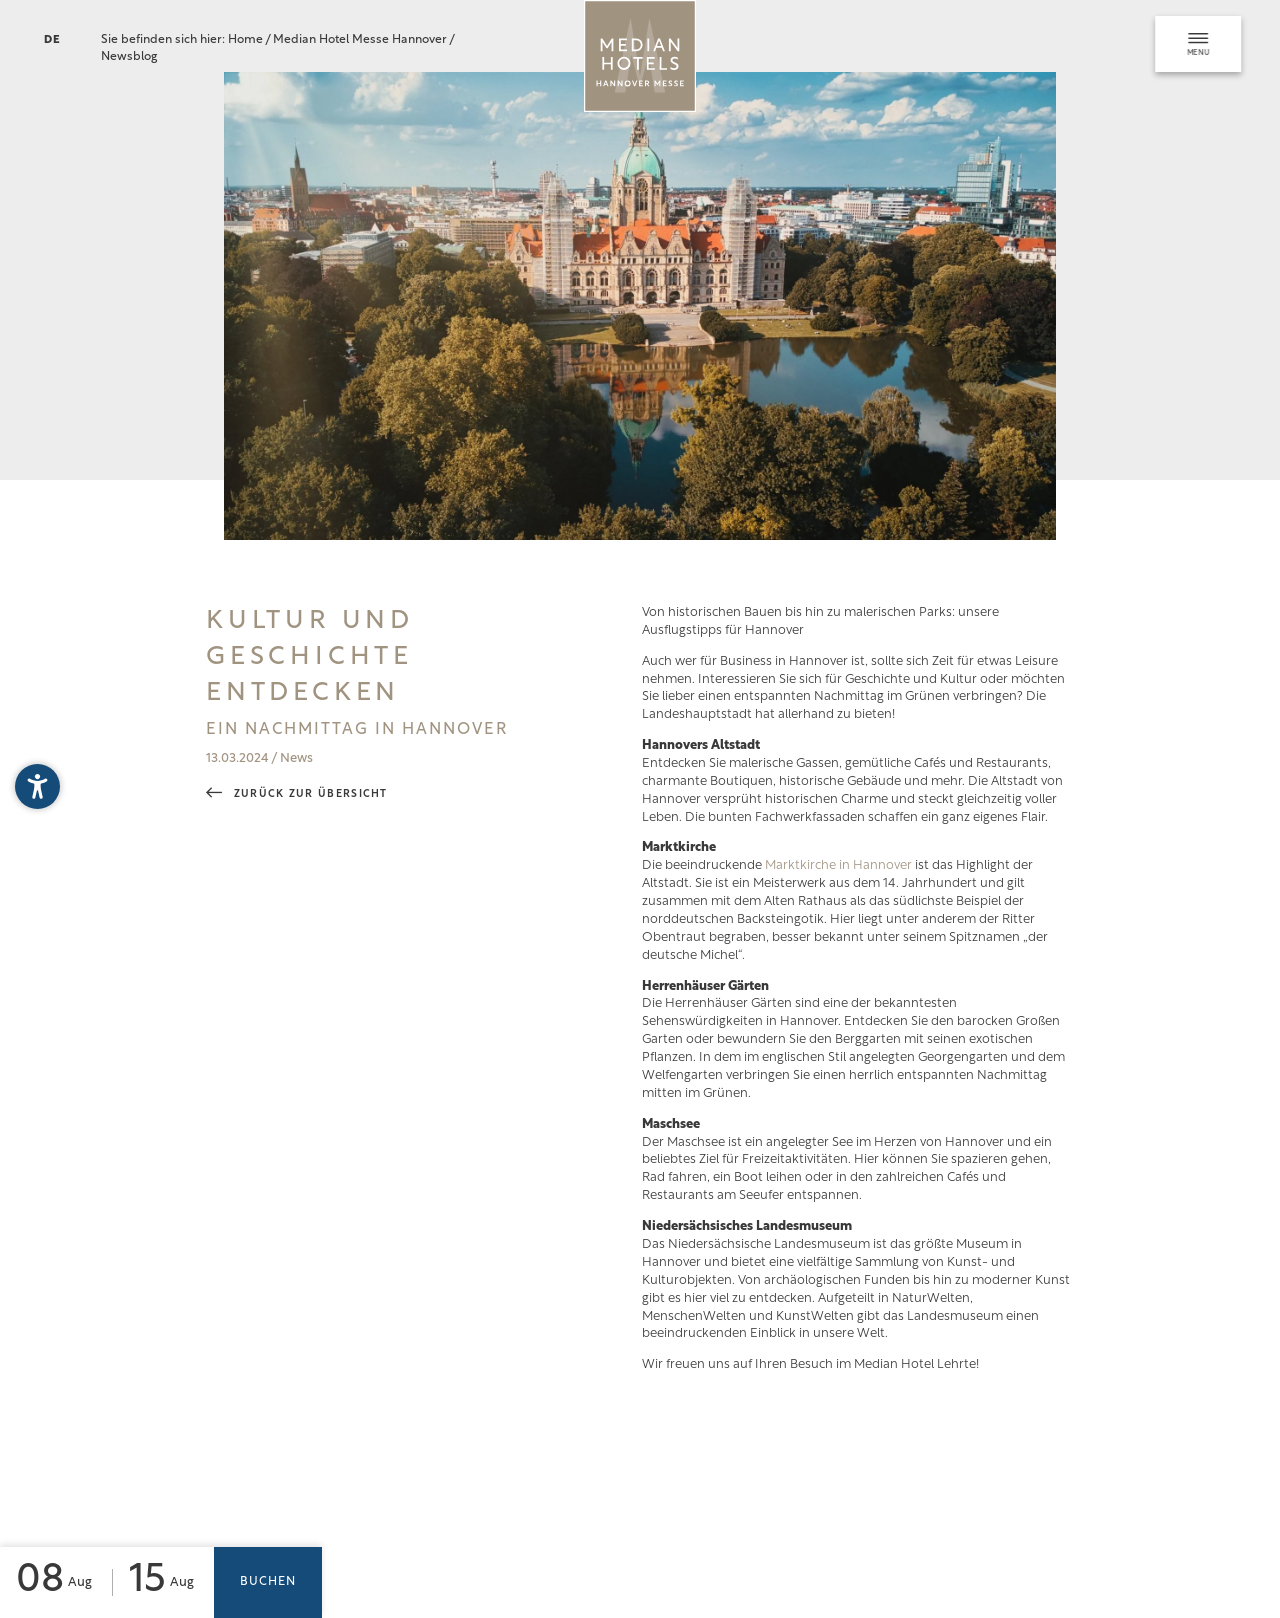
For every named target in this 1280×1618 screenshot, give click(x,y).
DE (52, 40)
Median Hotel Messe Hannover (361, 40)
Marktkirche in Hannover (838, 865)
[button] (37, 786)
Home (246, 40)
